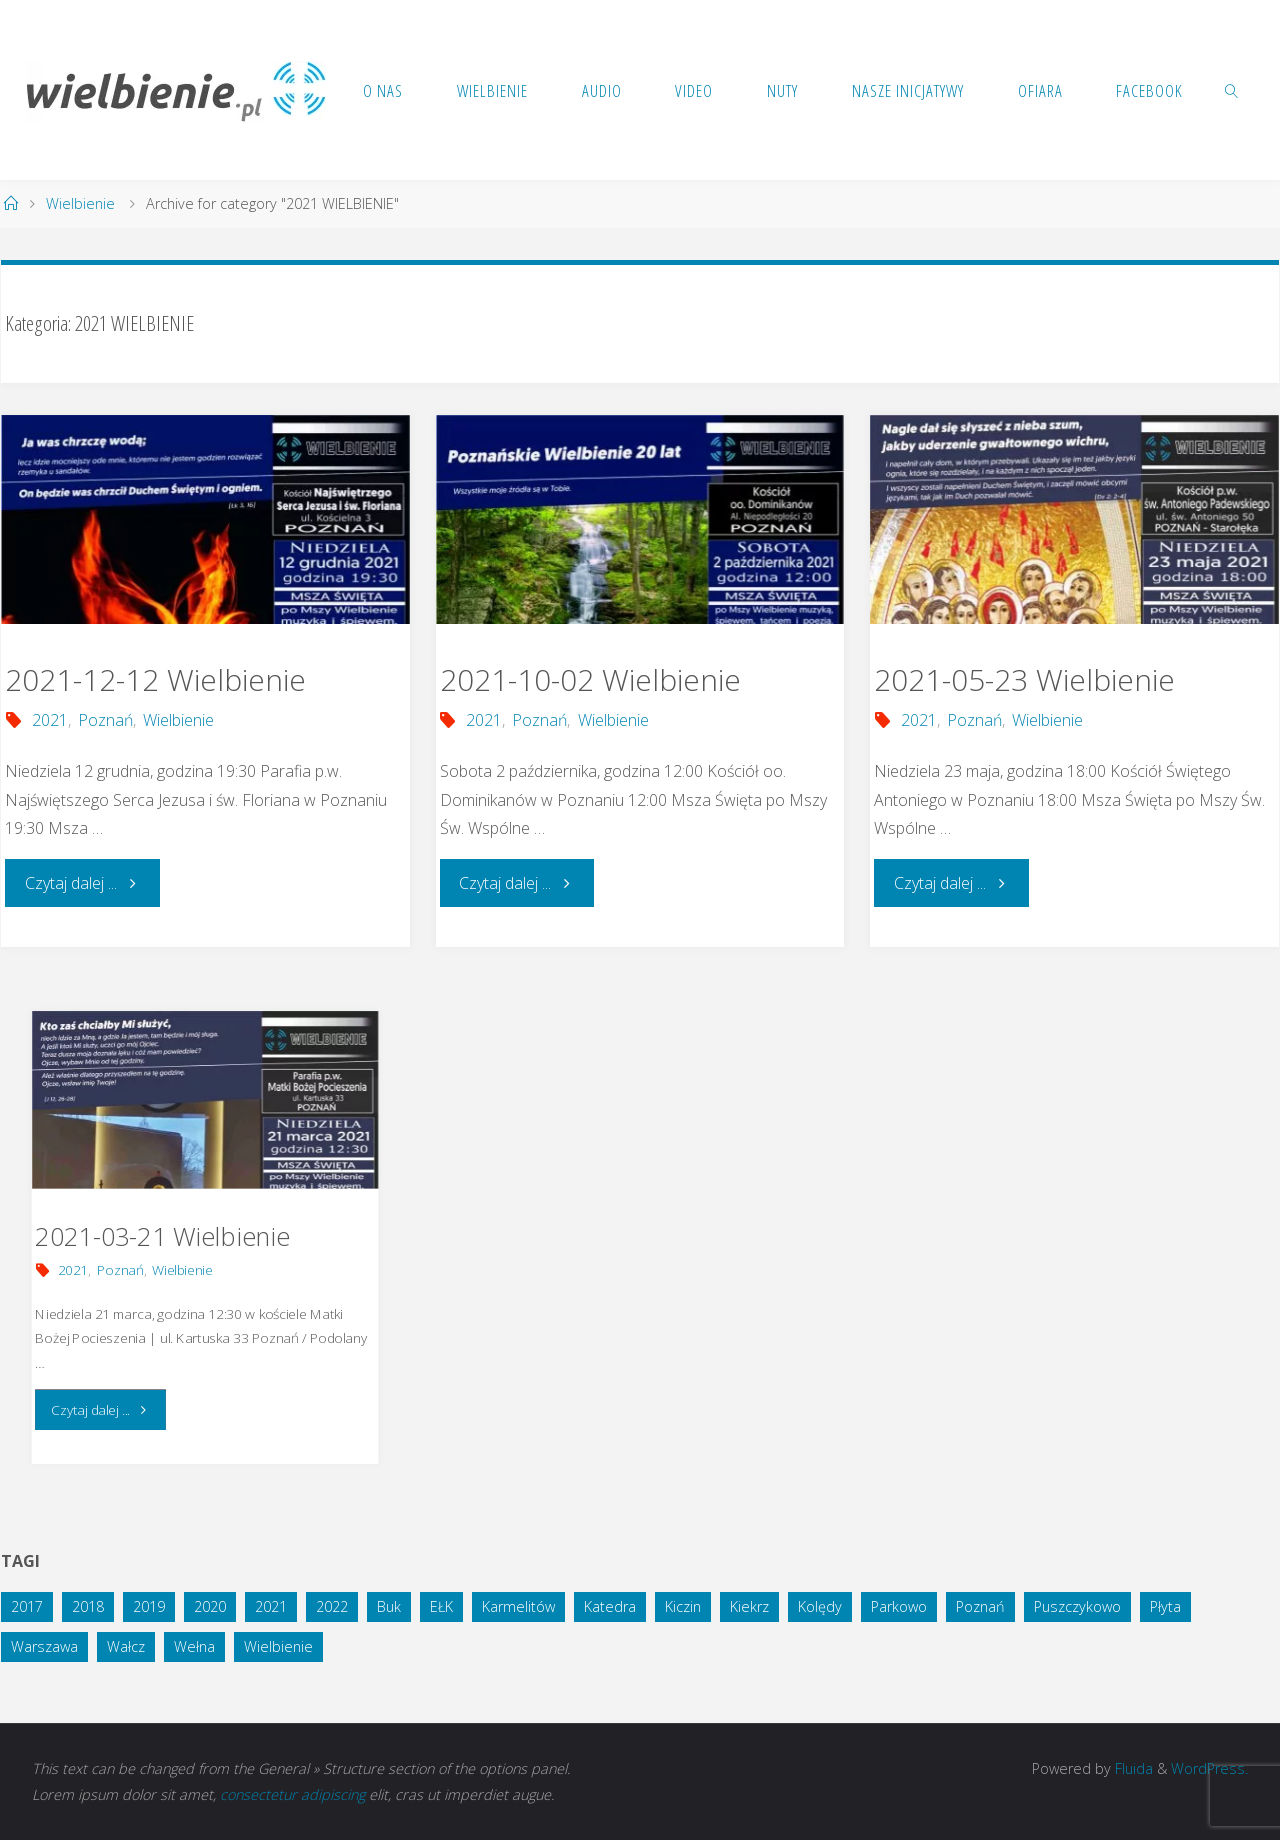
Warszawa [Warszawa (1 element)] (44, 1646)
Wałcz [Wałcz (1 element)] (126, 1646)
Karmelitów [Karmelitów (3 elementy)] (518, 1606)
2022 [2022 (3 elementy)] (332, 1606)
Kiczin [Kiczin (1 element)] (683, 1606)
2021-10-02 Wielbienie (590, 679)
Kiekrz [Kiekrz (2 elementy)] (749, 1606)
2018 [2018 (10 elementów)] (88, 1606)
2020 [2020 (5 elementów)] (210, 1606)
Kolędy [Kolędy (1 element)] (820, 1606)
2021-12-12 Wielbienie (155, 679)
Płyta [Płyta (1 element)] (1165, 1606)
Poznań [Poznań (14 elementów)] (980, 1606)
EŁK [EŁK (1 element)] (441, 1606)
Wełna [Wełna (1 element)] (194, 1646)
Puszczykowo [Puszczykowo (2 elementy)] (1077, 1606)
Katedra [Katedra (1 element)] (610, 1606)
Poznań (105, 720)
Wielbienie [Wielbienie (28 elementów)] (278, 1646)
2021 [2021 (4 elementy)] (271, 1606)
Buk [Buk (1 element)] (389, 1606)
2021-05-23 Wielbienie (1024, 679)
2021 (50, 720)
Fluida (1132, 1768)
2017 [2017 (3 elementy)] (27, 1606)
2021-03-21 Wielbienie (163, 1236)
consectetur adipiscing (292, 1794)
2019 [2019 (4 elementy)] (149, 1606)
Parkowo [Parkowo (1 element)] (899, 1606)
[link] (1232, 90)
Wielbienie (80, 203)
